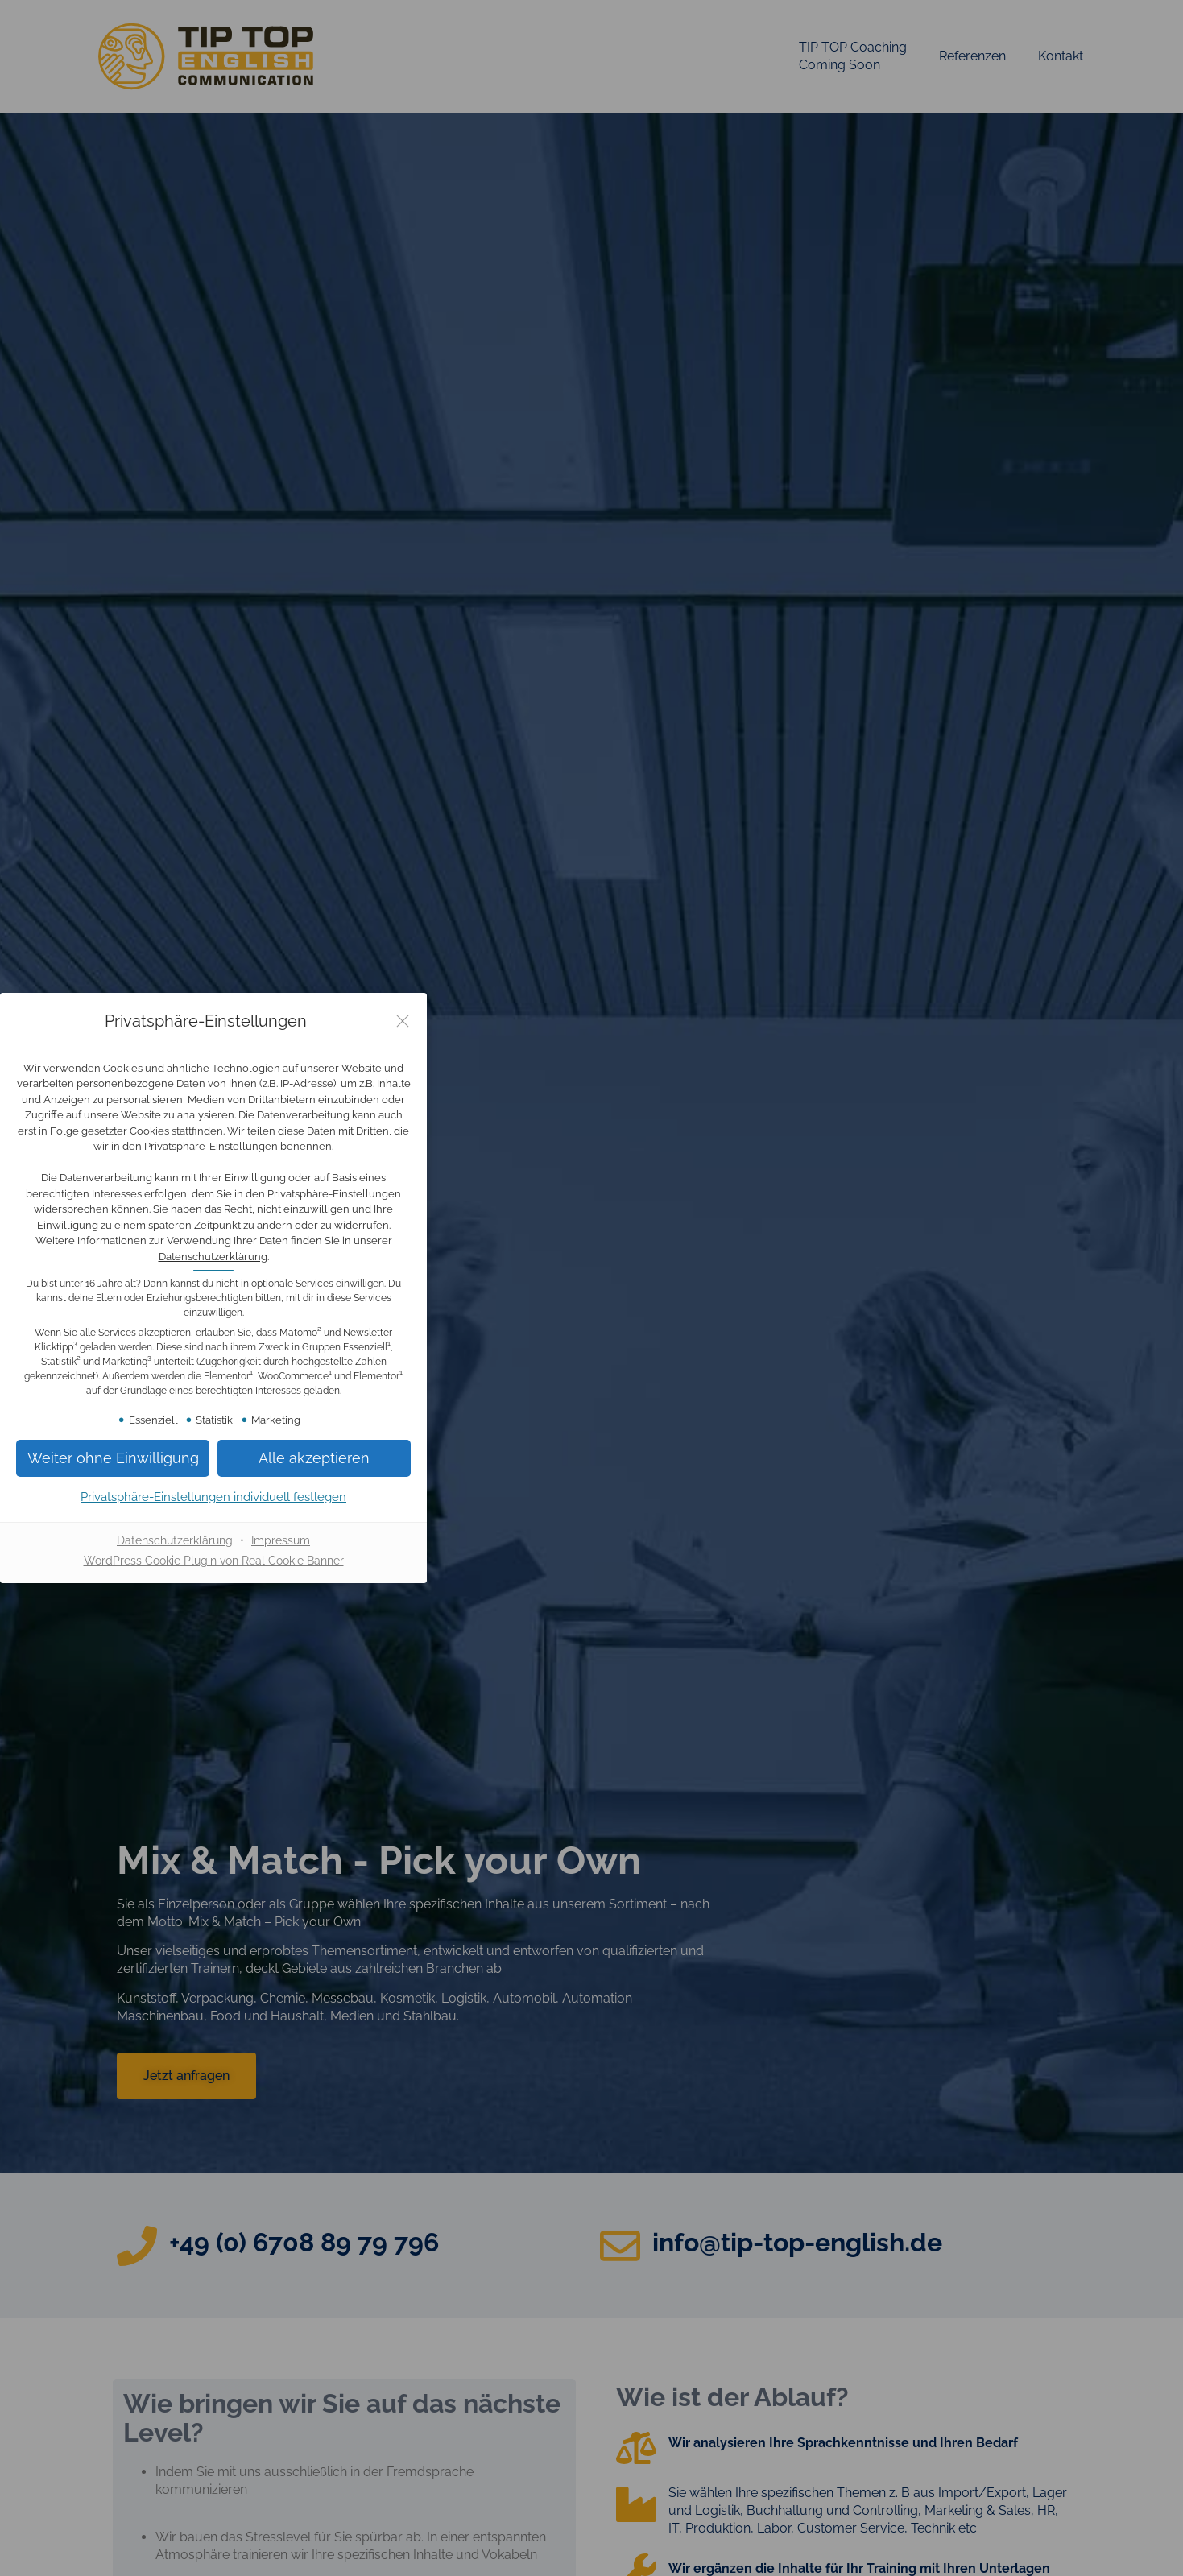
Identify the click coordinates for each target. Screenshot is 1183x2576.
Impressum (280, 1540)
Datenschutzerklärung (213, 1257)
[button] (112, 1458)
